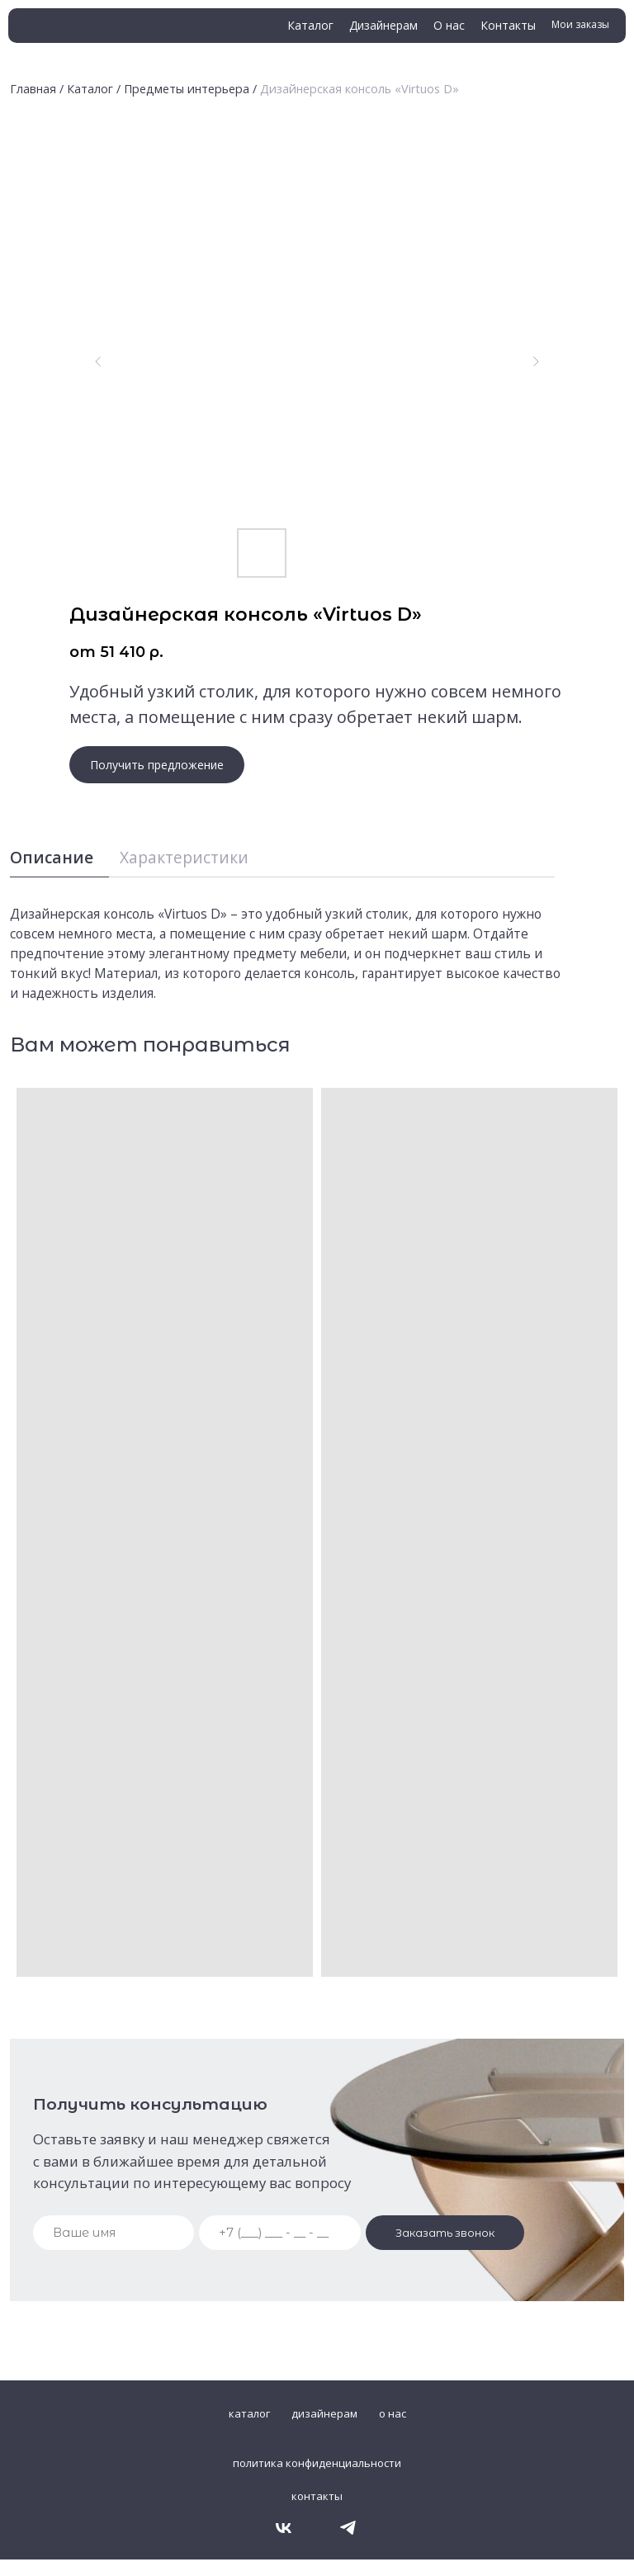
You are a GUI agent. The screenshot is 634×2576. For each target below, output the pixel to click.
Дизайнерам (383, 25)
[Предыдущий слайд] (98, 361)
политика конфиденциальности (317, 2462)
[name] (114, 2232)
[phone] (280, 2232)
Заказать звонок (444, 2232)
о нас (392, 2413)
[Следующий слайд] (535, 361)
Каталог (310, 25)
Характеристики (184, 857)
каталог (249, 2413)
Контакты (508, 25)
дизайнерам (324, 2413)
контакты (317, 2496)
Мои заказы (580, 24)
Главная (33, 89)
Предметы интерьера (186, 89)
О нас (449, 25)
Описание (51, 857)
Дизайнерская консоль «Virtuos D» (359, 89)
